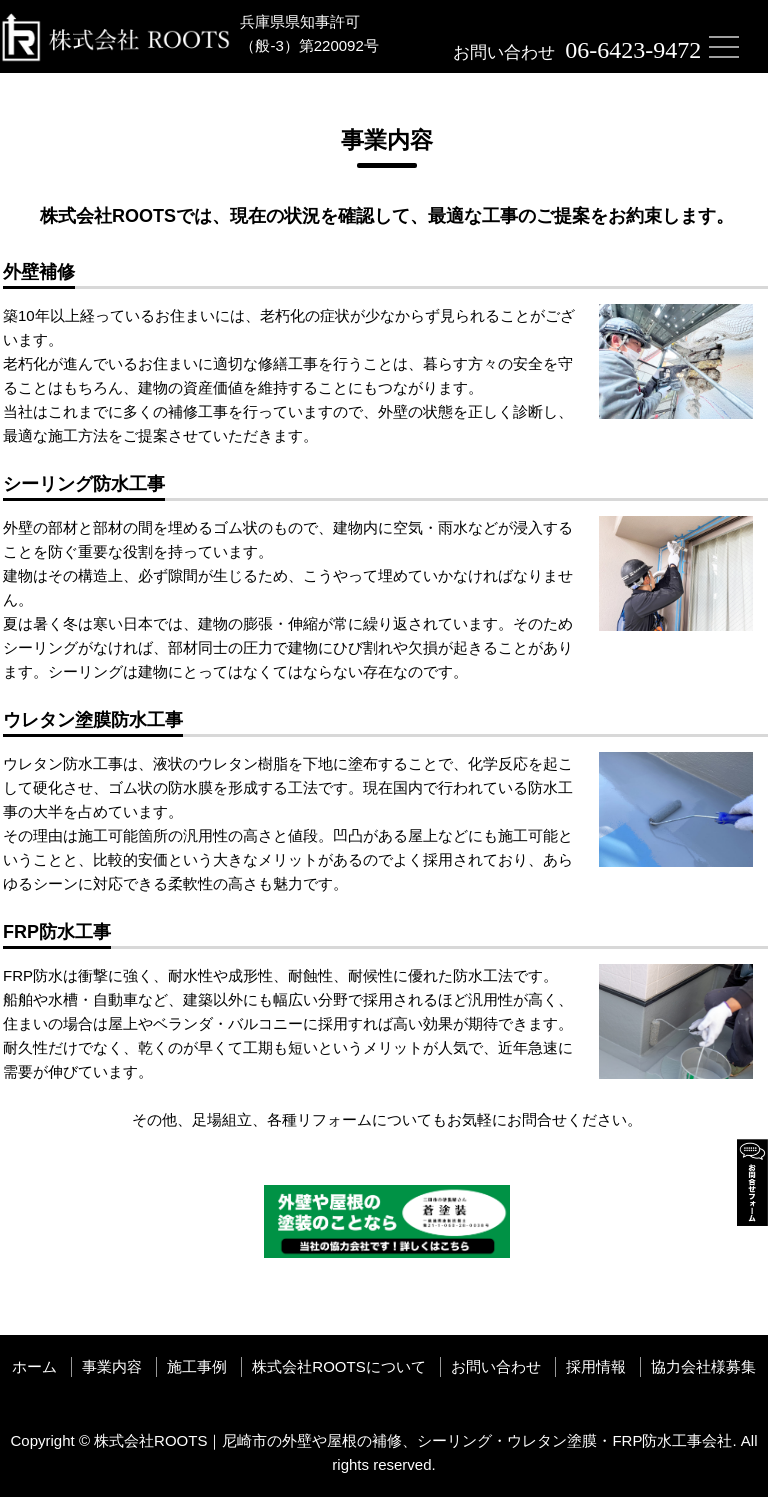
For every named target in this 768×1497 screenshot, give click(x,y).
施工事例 (197, 1366)
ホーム (34, 1366)
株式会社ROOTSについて (338, 1366)
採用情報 (596, 1366)
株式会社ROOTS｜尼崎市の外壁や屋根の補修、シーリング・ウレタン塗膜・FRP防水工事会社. (415, 1440)
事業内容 (112, 1366)
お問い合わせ (496, 1366)
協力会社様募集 (703, 1366)
